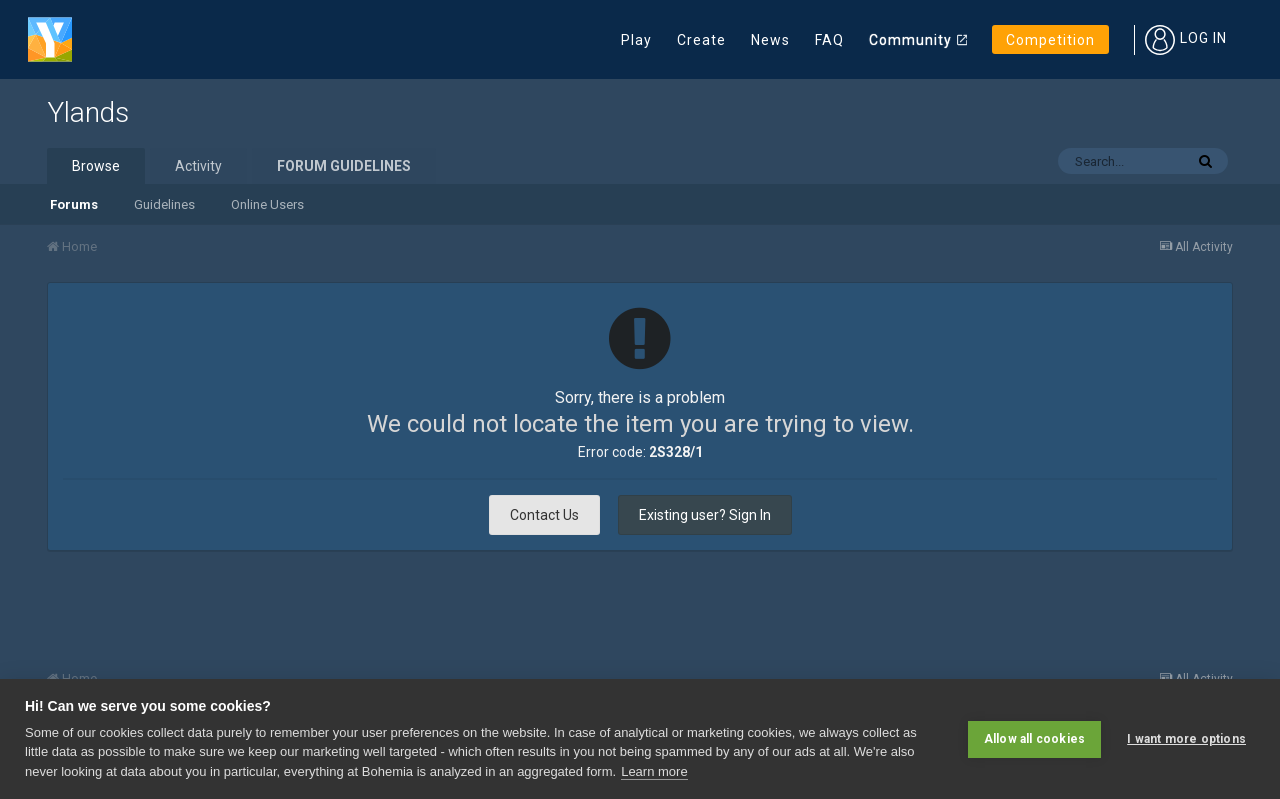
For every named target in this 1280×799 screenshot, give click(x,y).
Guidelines (164, 204)
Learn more (654, 771)
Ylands (88, 112)
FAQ (829, 40)
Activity (198, 166)
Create (701, 40)
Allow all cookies (1034, 739)
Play (636, 40)
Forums (74, 204)
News (770, 40)
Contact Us (544, 515)
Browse (96, 166)
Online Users (267, 204)
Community (910, 40)
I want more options (1186, 739)
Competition (1050, 40)
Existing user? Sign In (705, 515)
